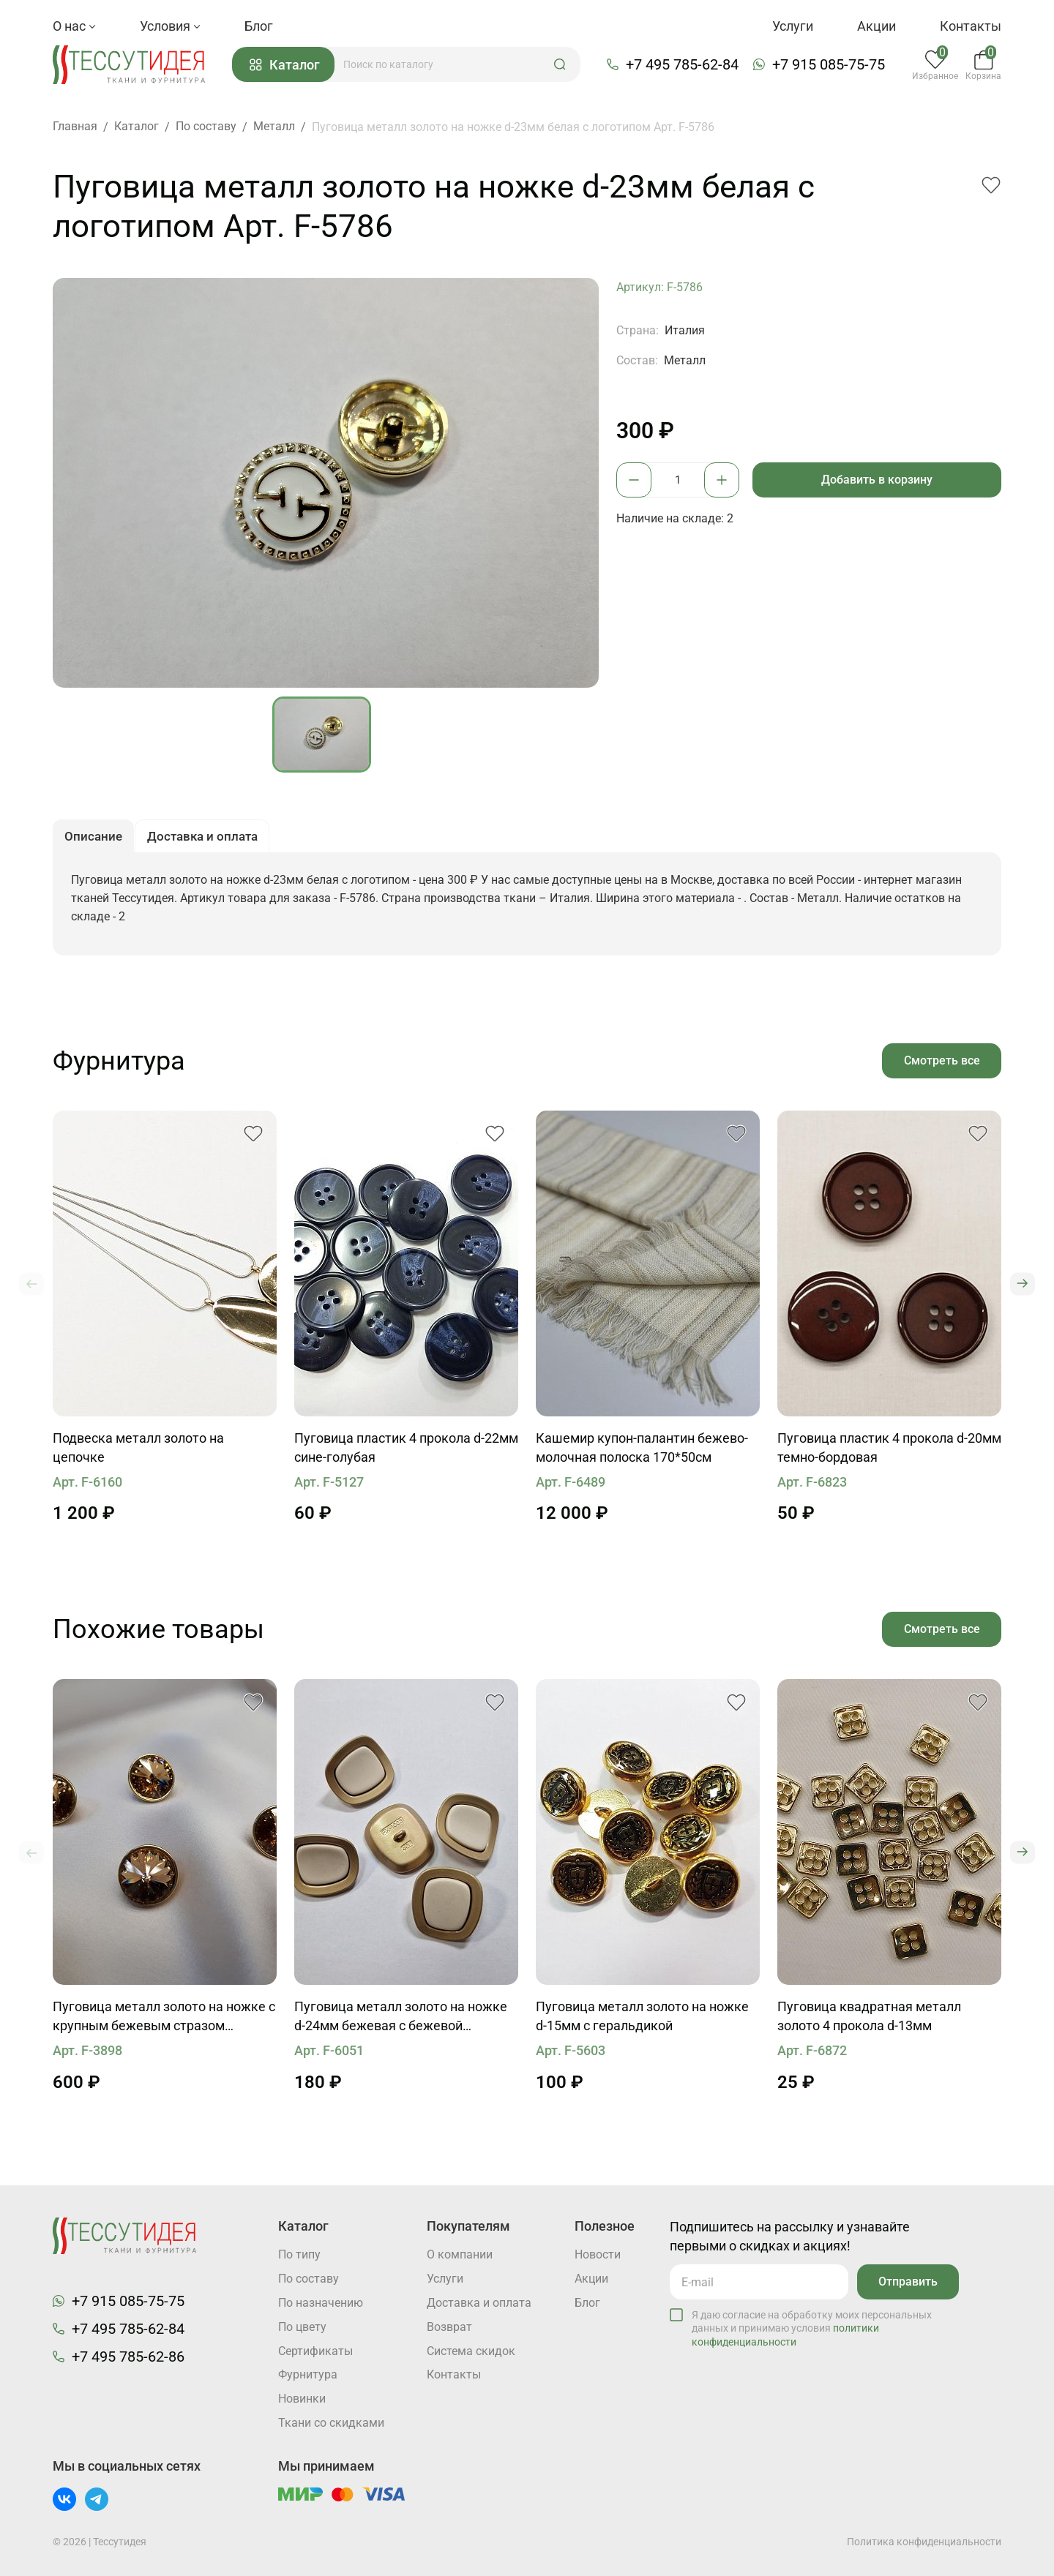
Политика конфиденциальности (924, 2541)
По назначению (320, 2303)
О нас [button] (74, 26)
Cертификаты (315, 2351)
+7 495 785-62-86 (128, 2356)
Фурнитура (307, 2375)
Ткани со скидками (331, 2423)
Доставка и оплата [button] (208, 838)
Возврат (449, 2327)
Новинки (302, 2399)
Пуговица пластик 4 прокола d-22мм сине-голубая (406, 1451)
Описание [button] (94, 838)
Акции (876, 26)
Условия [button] (170, 26)
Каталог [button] (287, 65)
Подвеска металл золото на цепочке (138, 1451)
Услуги (792, 26)
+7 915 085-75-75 (830, 65)
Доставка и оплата (479, 2303)
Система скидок (471, 2351)
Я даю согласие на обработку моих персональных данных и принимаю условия (812, 2327)
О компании (460, 2254)
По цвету (302, 2327)
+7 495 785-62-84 (683, 65)
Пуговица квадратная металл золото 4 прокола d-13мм (869, 2020)
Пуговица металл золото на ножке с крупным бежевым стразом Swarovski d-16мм (164, 2021)
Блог (258, 26)
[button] (562, 65)
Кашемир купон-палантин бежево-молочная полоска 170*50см (642, 1451)
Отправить (907, 2281)
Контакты (970, 26)
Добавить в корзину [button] (877, 480)
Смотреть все (941, 1063)
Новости (598, 2254)
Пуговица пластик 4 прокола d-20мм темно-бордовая (889, 1451)
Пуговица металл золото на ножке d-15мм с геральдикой (642, 2020)
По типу (299, 2254)
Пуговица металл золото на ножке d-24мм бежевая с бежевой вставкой (400, 2021)
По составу (308, 2279)
